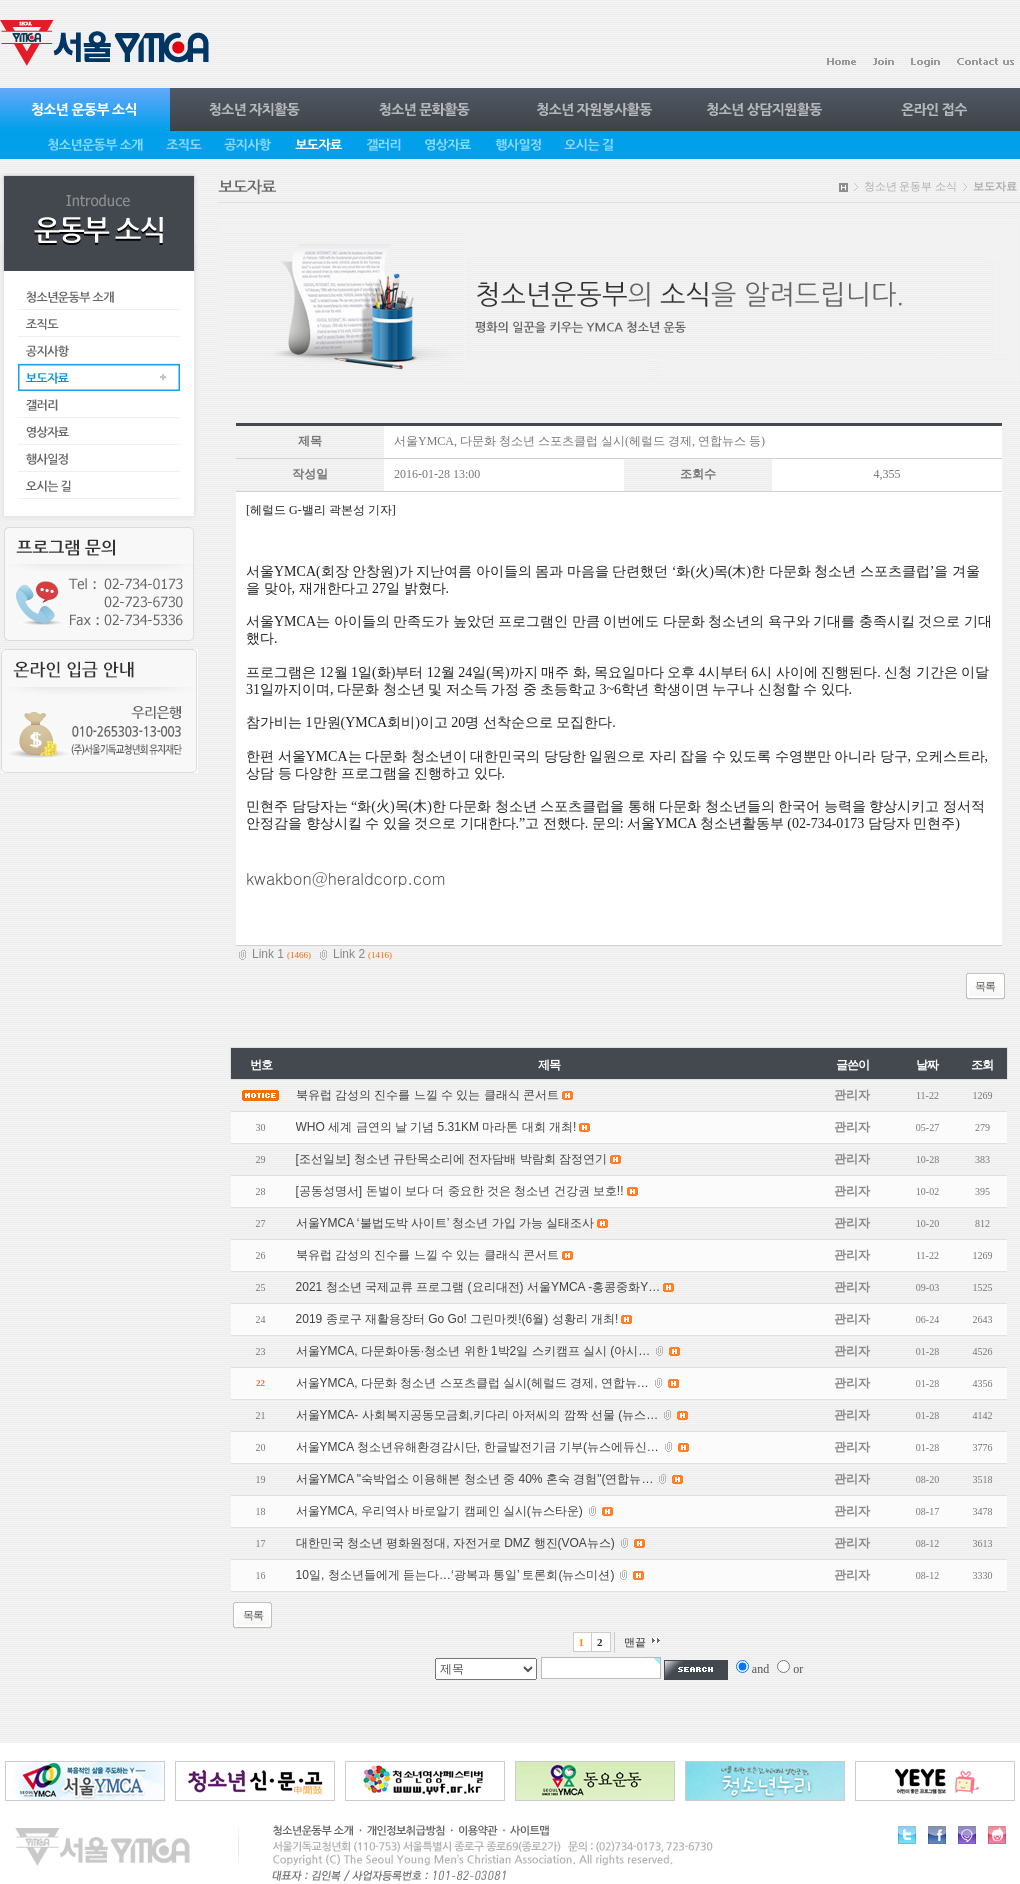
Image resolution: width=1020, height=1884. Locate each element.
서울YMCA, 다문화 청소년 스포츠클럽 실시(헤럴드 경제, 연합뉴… (472, 1383)
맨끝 (635, 1642)
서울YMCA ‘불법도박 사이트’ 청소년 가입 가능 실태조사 (445, 1223)
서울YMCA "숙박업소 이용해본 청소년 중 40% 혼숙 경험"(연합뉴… (475, 1479)
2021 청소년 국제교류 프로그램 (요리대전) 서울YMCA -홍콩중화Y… (478, 1287)
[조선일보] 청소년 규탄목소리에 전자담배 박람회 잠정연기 (451, 1159)
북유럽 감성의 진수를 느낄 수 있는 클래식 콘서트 (427, 1255)
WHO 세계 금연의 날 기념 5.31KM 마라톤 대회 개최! (436, 1127)
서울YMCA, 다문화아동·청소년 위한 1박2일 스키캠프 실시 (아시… (473, 1351)
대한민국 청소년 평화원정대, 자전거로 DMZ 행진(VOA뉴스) (455, 1543)
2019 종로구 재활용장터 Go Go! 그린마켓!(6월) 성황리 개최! (457, 1319)
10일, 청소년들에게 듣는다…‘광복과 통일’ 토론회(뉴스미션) (455, 1575)
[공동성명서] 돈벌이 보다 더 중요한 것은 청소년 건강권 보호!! (460, 1191)
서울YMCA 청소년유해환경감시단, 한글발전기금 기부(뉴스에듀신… (477, 1447)
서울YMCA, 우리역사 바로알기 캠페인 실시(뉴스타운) (439, 1511)
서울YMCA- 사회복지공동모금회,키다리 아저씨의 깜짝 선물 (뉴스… (477, 1415)
